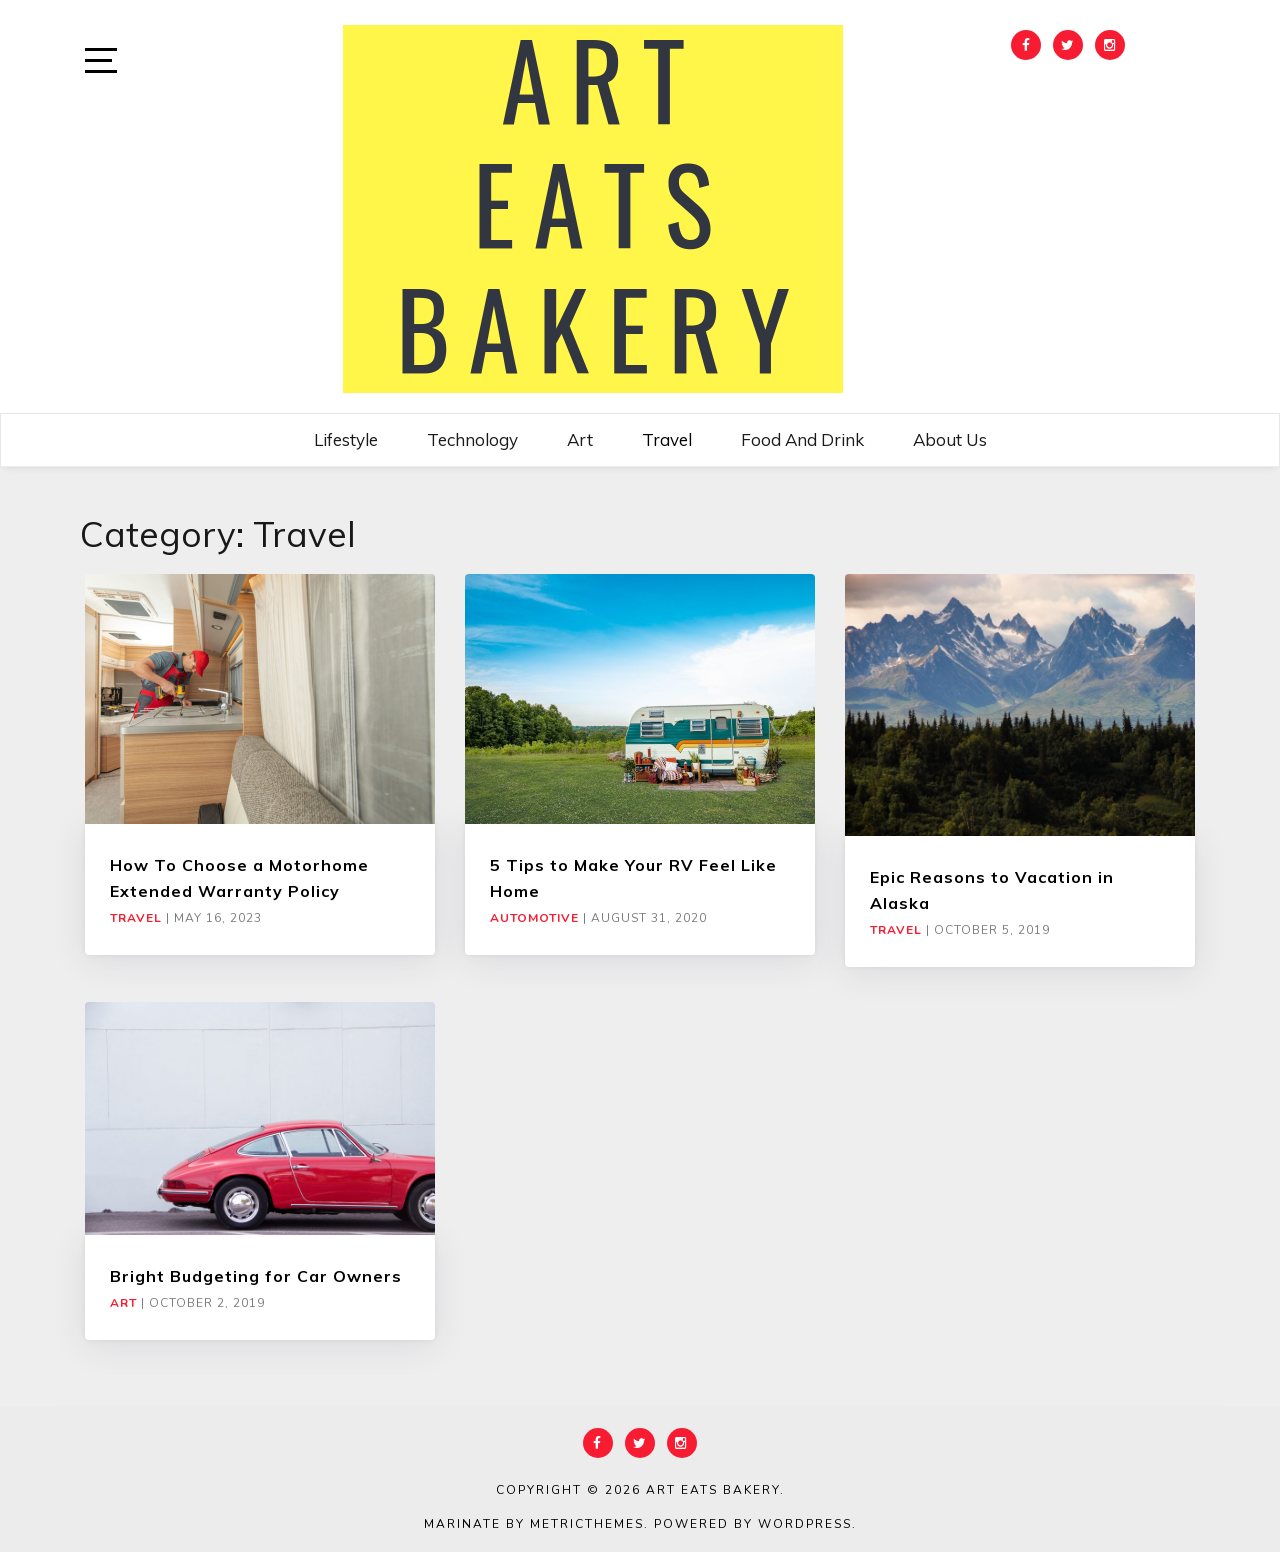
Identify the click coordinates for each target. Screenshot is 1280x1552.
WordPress (805, 1524)
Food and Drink (802, 439)
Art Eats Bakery (713, 1490)
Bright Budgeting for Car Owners (256, 1276)
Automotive (534, 918)
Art (580, 439)
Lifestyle (346, 439)
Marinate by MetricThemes (534, 1524)
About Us (950, 439)
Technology (472, 439)
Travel (667, 439)
